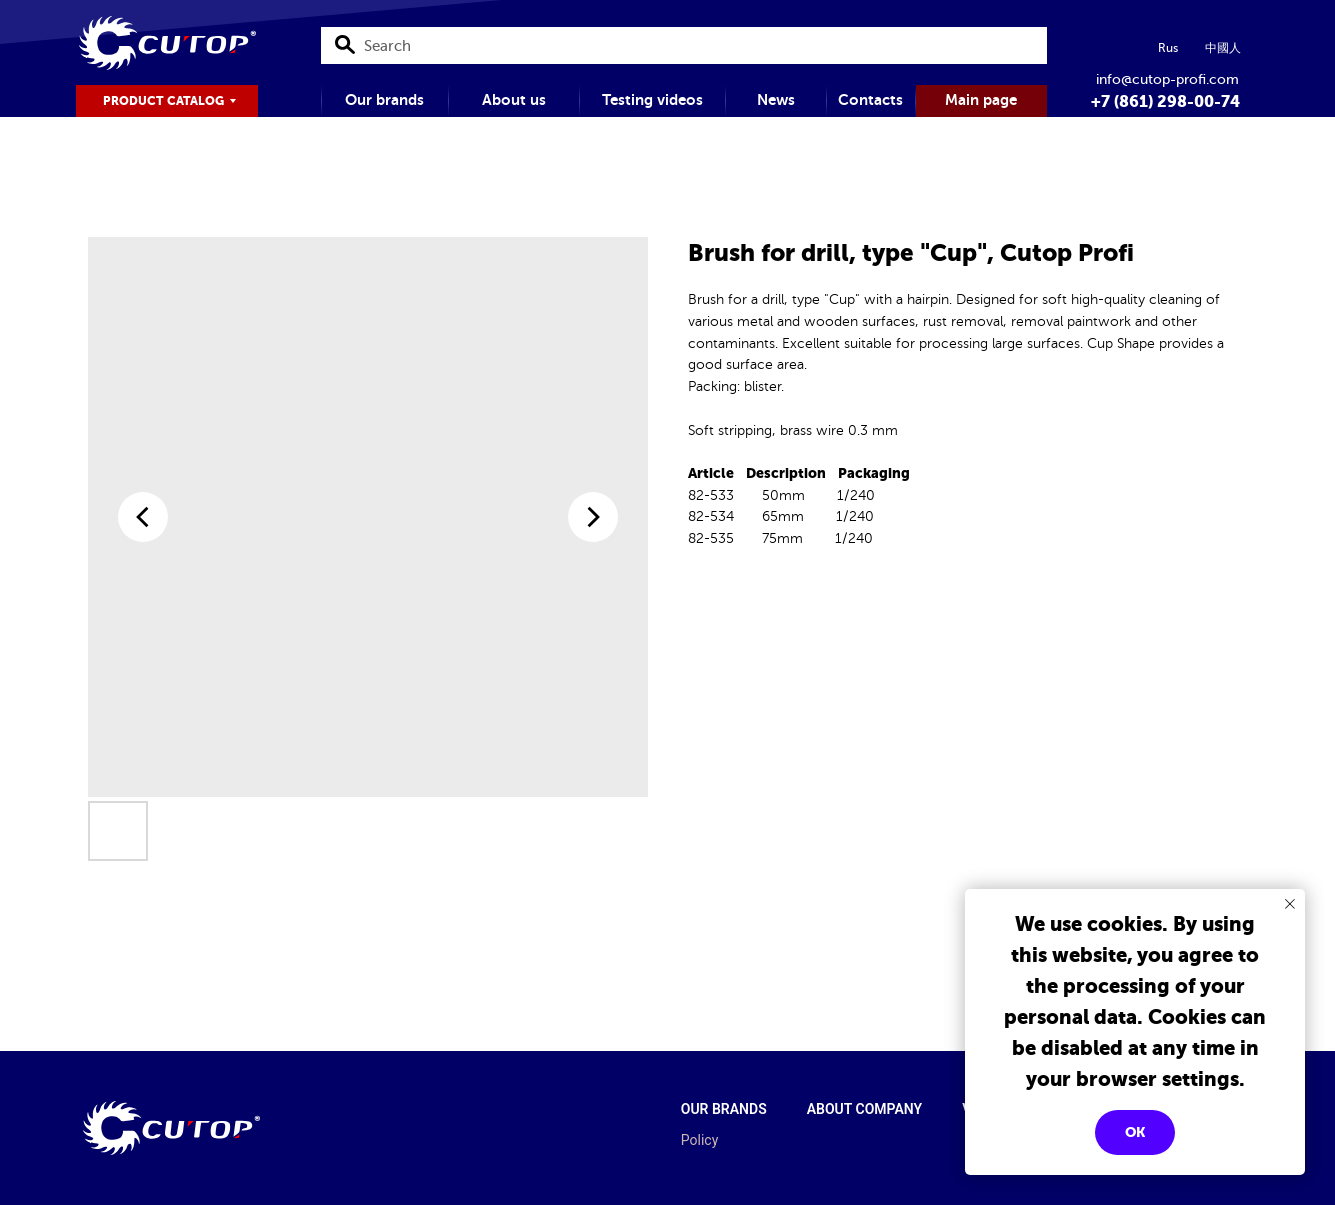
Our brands (724, 1109)
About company (864, 1109)
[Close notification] (1290, 904)
